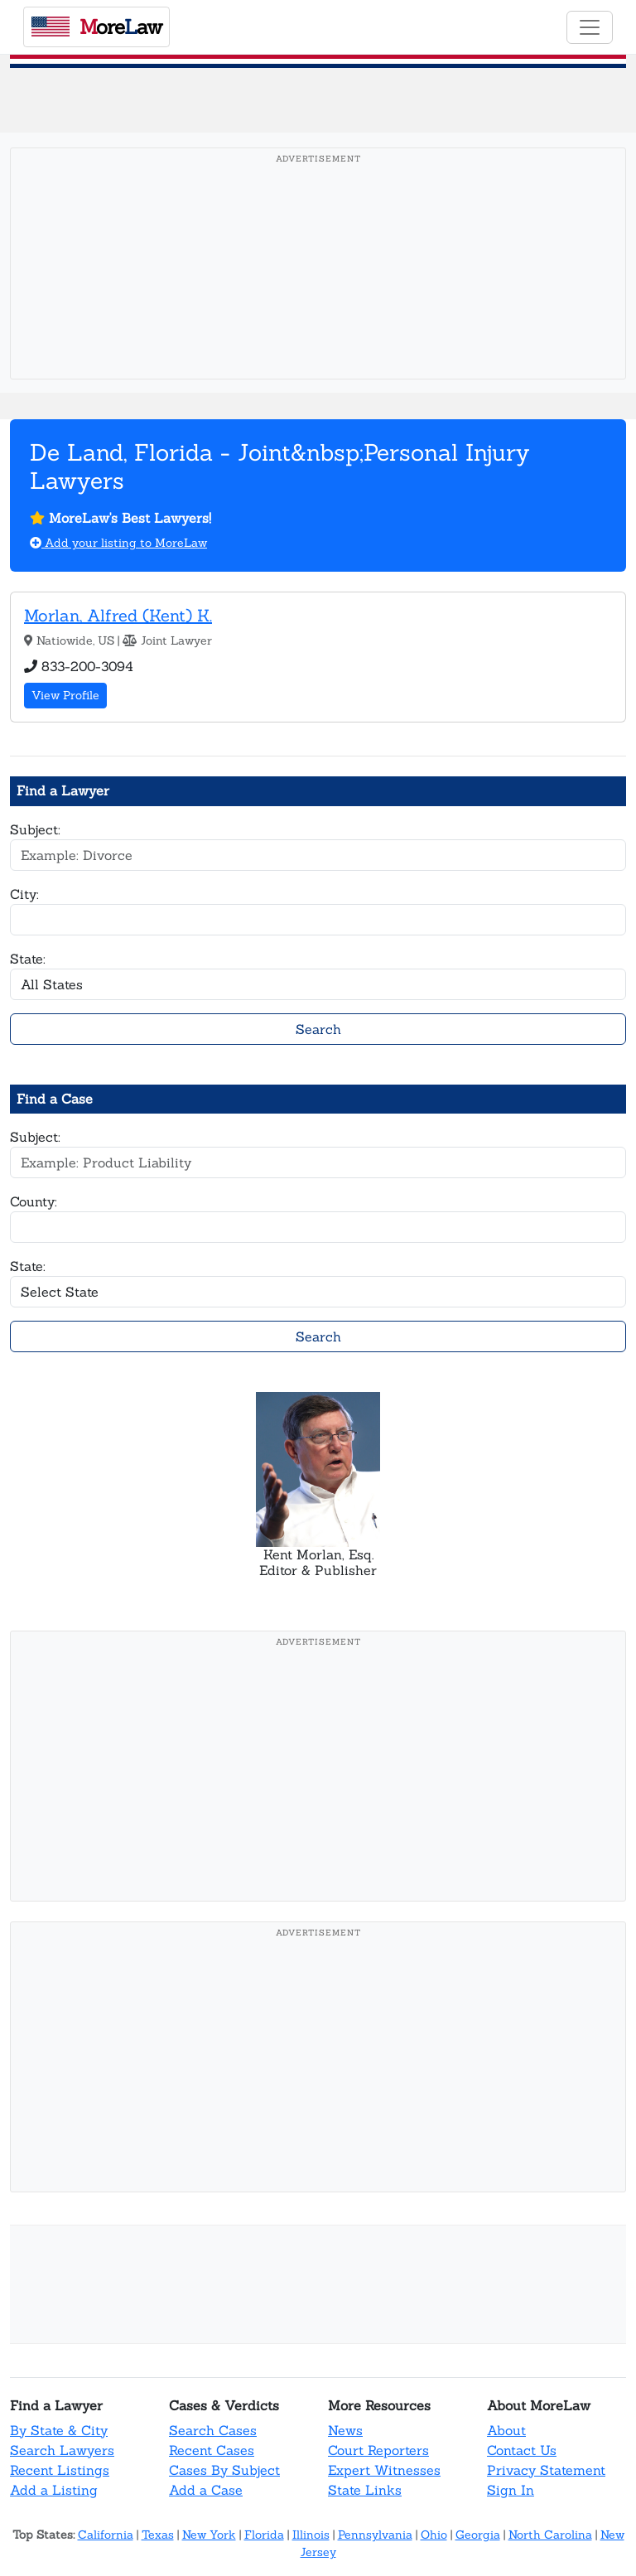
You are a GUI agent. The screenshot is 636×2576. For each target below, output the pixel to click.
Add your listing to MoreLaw (118, 542)
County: (33, 1201)
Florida (264, 2534)
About (506, 2430)
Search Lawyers (62, 2450)
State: (28, 958)
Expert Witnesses (384, 2470)
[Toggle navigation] (589, 27)
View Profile (65, 695)
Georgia (477, 2534)
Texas (158, 2534)
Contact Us (521, 2450)
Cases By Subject (224, 2470)
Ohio (434, 2534)
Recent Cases (211, 2450)
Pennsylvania (375, 2534)
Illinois (311, 2534)
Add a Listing (54, 2490)
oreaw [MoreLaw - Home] (96, 27)
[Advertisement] (318, 289)
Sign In (510, 2490)
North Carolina (550, 2534)
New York (209, 2534)
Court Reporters (378, 2450)
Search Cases (213, 2430)
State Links (365, 2490)
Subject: (35, 829)
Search (318, 1029)
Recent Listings (59, 2470)
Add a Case (206, 2490)
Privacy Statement (546, 2470)
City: (24, 894)
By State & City (59, 2430)
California (105, 2534)
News (345, 2430)
